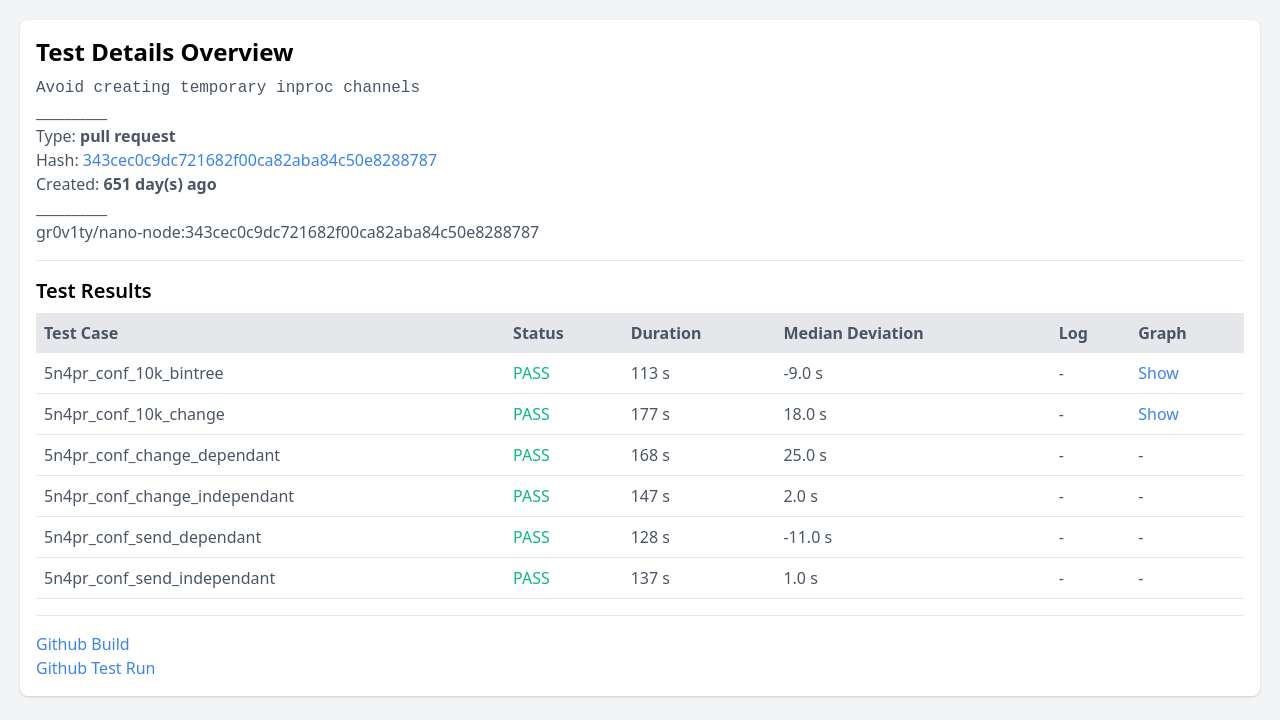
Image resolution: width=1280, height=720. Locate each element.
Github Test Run (95, 668)
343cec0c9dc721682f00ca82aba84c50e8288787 (260, 160)
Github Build (83, 644)
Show (1158, 373)
